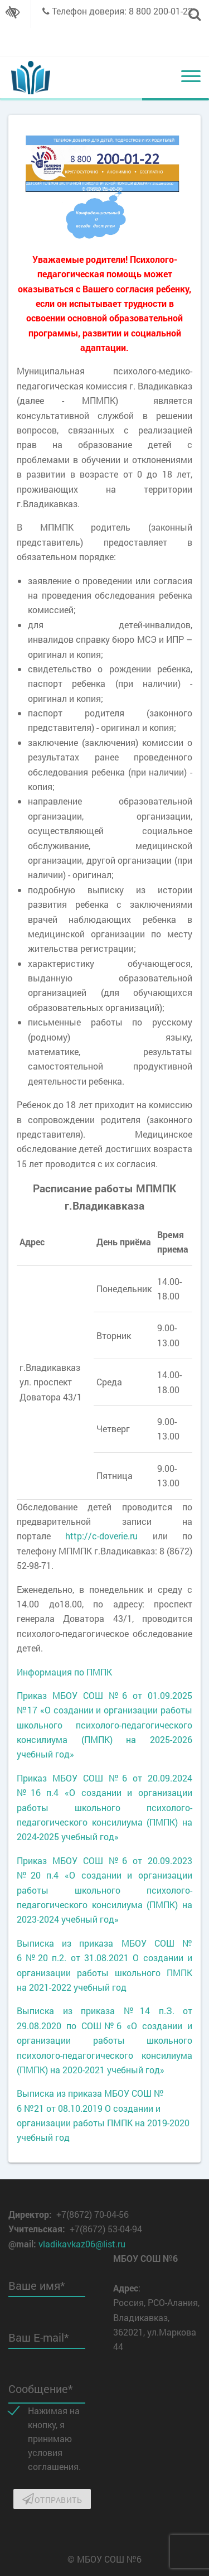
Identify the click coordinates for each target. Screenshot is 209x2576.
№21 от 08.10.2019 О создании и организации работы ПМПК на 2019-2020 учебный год (103, 2123)
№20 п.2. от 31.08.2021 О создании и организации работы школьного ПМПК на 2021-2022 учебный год (104, 1972)
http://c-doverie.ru (101, 1536)
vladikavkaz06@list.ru (81, 2244)
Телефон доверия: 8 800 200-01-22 (122, 11)
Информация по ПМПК (64, 1672)
